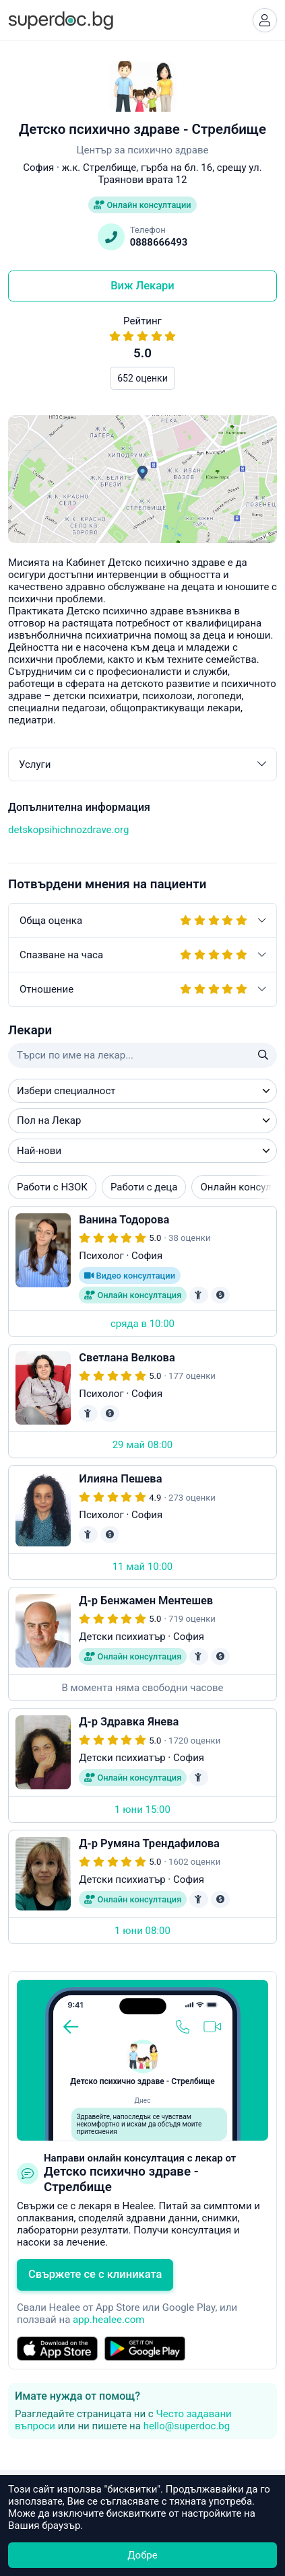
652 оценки (142, 378)
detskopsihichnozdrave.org (68, 830)
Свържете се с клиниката (95, 2274)
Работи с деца (143, 1187)
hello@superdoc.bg (187, 2426)
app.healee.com (108, 2320)
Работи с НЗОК (52, 1187)
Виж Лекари (142, 285)
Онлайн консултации (142, 205)
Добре (142, 2555)
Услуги (142, 764)
